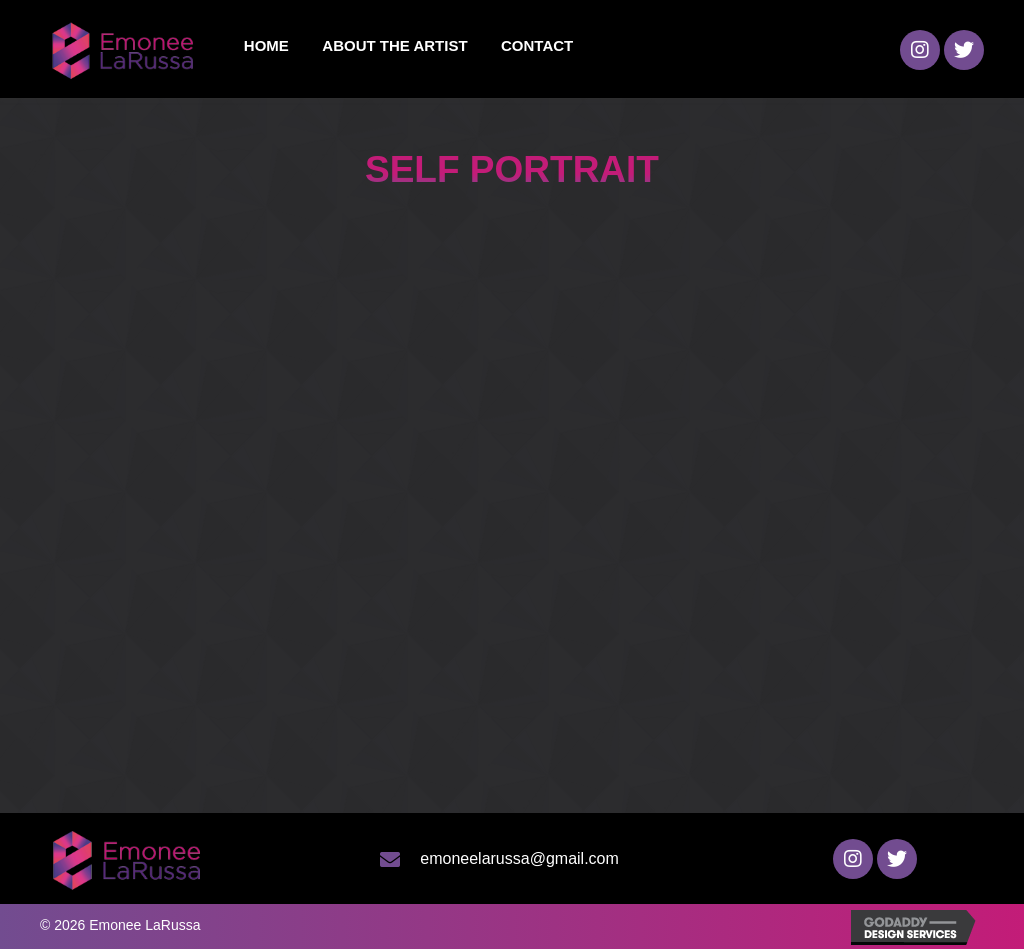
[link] (266, 46)
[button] (920, 50)
